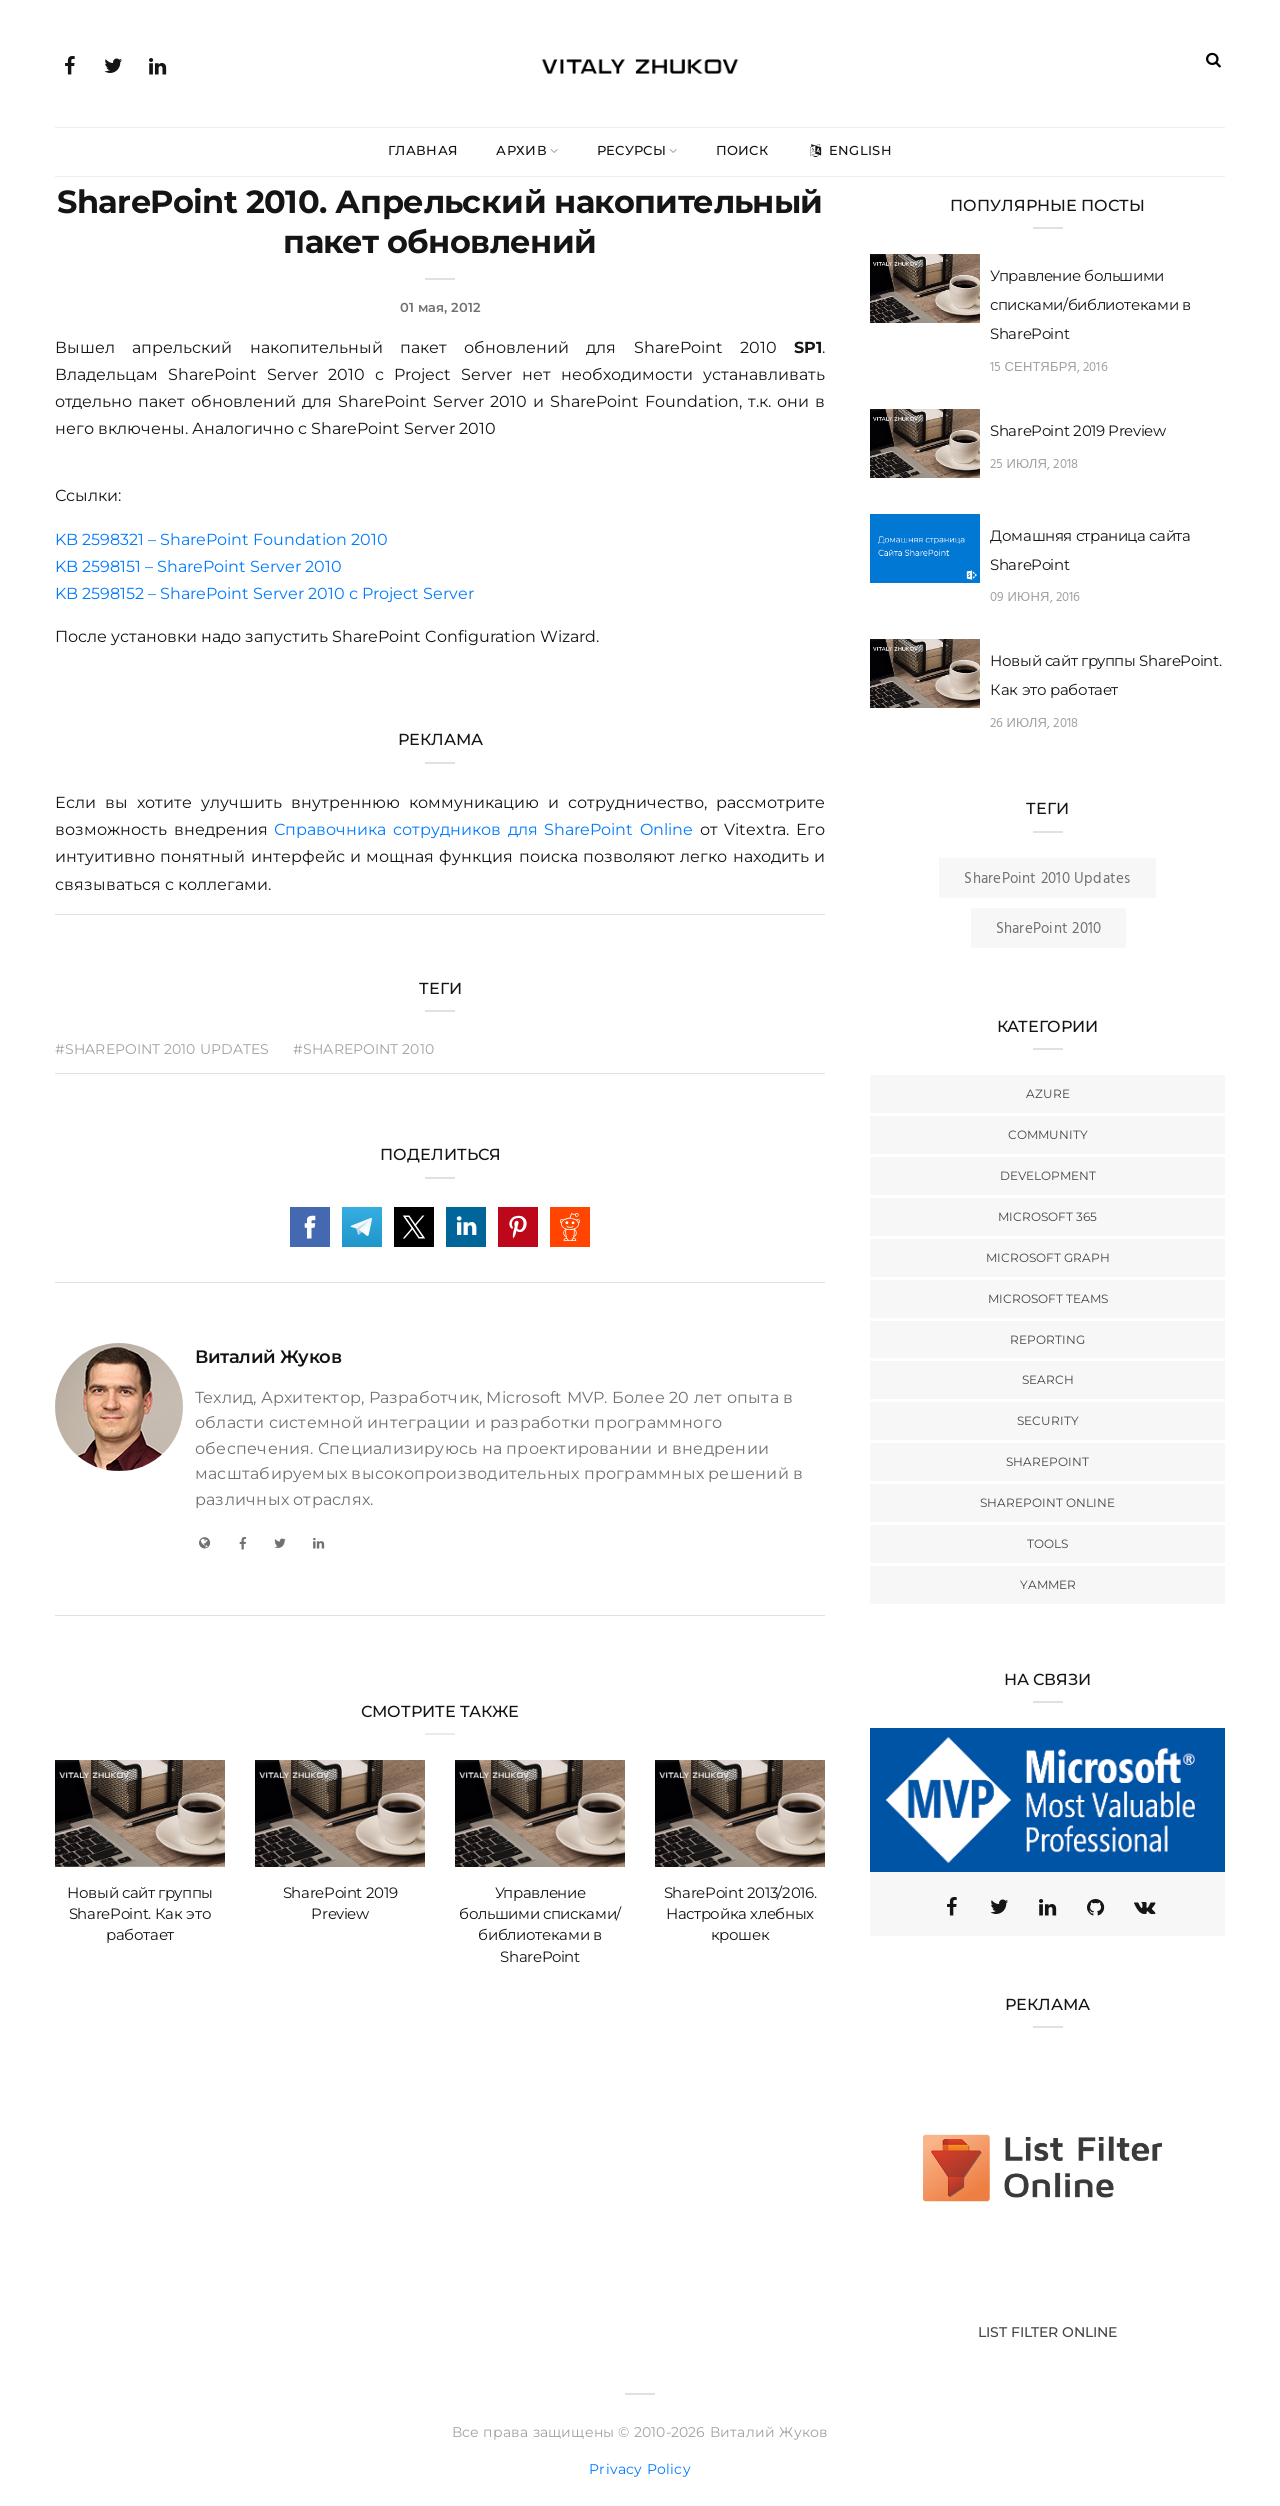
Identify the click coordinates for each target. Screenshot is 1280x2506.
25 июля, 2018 (1034, 464)
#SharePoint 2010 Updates (162, 1049)
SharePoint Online (1047, 1502)
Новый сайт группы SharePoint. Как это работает (140, 1914)
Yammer (1048, 1584)
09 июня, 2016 (1035, 597)
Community (1048, 1134)
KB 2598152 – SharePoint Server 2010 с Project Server (264, 593)
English (849, 150)
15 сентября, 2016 (1049, 367)
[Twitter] (280, 1543)
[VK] (1144, 1907)
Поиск (742, 150)
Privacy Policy (640, 2469)
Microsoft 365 (1047, 1216)
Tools (1047, 1543)
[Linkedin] (1048, 1907)
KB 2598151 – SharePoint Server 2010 (198, 566)
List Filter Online (1047, 2332)
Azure (1048, 1093)
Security (1048, 1420)
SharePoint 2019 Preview (1077, 430)
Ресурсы (631, 150)
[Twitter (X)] (1000, 1907)
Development (1048, 1175)
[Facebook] (242, 1543)
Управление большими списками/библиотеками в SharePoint (1090, 304)
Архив (521, 150)
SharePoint (1047, 1461)
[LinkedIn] (319, 1543)
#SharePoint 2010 (363, 1049)
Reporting (1047, 1339)
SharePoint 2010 (1048, 929)
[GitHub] (1096, 1907)
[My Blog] (204, 1543)
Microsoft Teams (1048, 1298)
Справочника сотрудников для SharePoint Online (483, 829)
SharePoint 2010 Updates (1047, 879)
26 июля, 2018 (1034, 723)
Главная (423, 150)
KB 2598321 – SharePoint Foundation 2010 (221, 539)
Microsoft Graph (1048, 1257)
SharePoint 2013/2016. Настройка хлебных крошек (740, 1914)
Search (1048, 1379)
